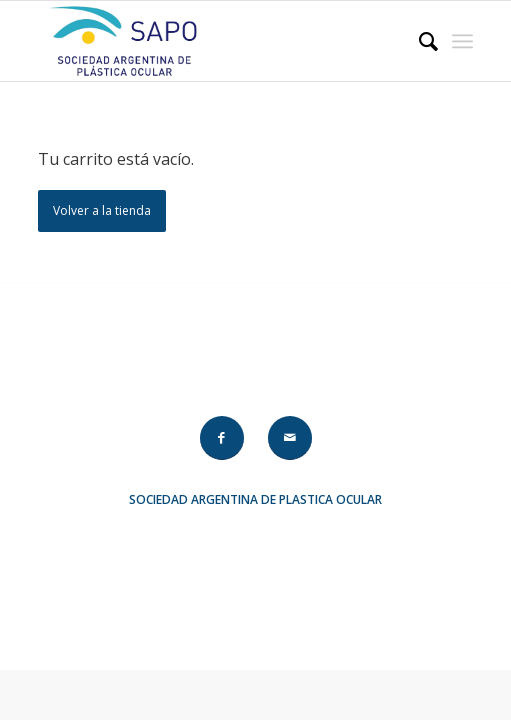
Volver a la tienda (102, 210)
